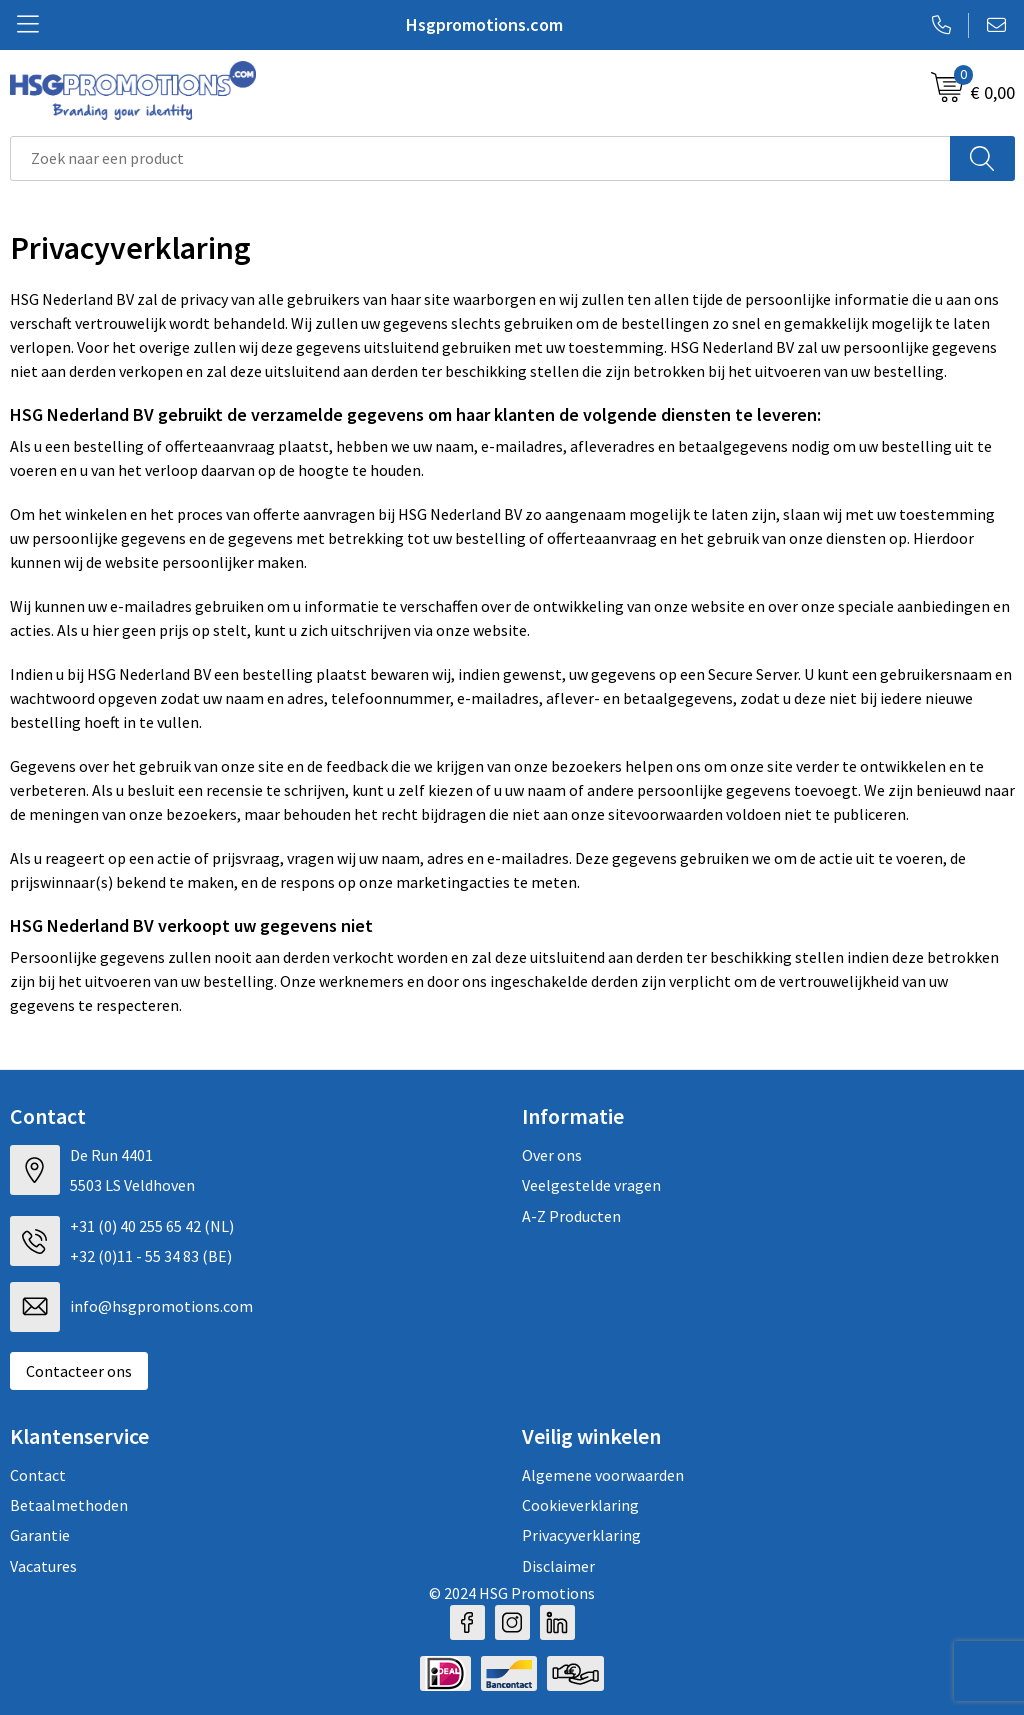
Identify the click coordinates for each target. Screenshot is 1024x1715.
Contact (38, 1475)
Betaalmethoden (69, 1505)
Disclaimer (558, 1566)
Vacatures (43, 1566)
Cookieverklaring (580, 1505)
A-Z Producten (571, 1216)
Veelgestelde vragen (591, 1185)
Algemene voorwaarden (603, 1475)
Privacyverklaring (581, 1535)
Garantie (40, 1535)
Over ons (552, 1155)
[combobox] (480, 158)
